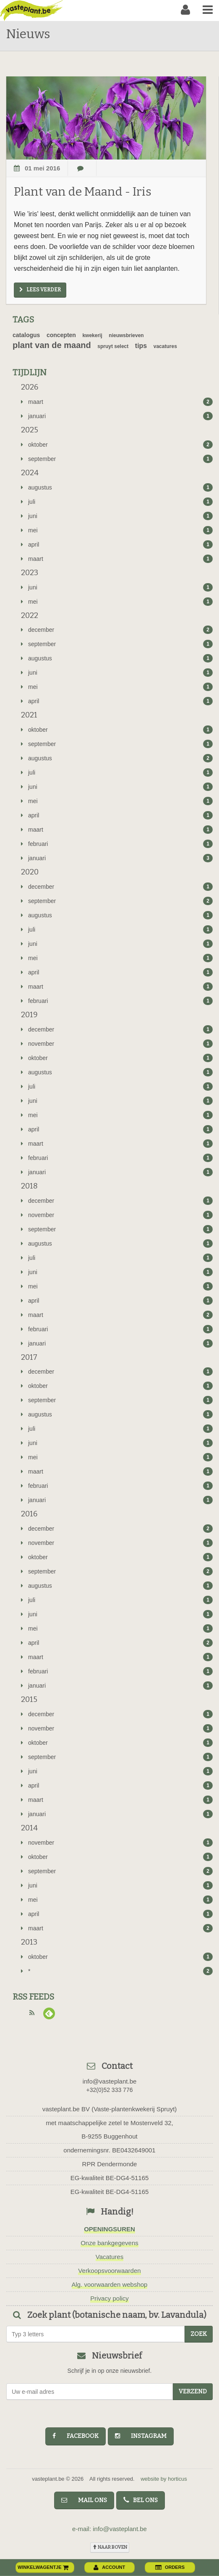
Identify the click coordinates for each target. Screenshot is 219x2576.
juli (117, 501)
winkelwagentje (43, 2567)
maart (117, 402)
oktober (117, 444)
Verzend (193, 2391)
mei (117, 530)
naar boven (109, 2547)
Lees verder (40, 290)
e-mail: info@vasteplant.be (109, 2528)
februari (117, 844)
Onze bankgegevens (109, 2242)
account (109, 2567)
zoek (198, 2334)
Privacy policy (109, 2298)
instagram (141, 2436)
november (117, 1043)
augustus (117, 487)
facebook (75, 2436)
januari (117, 416)
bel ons (140, 2500)
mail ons (84, 2500)
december (117, 630)
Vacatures (109, 2256)
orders (170, 2567)
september (117, 459)
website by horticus (164, 2479)
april (117, 544)
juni (117, 516)
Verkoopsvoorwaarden (109, 2270)
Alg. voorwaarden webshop (110, 2284)
